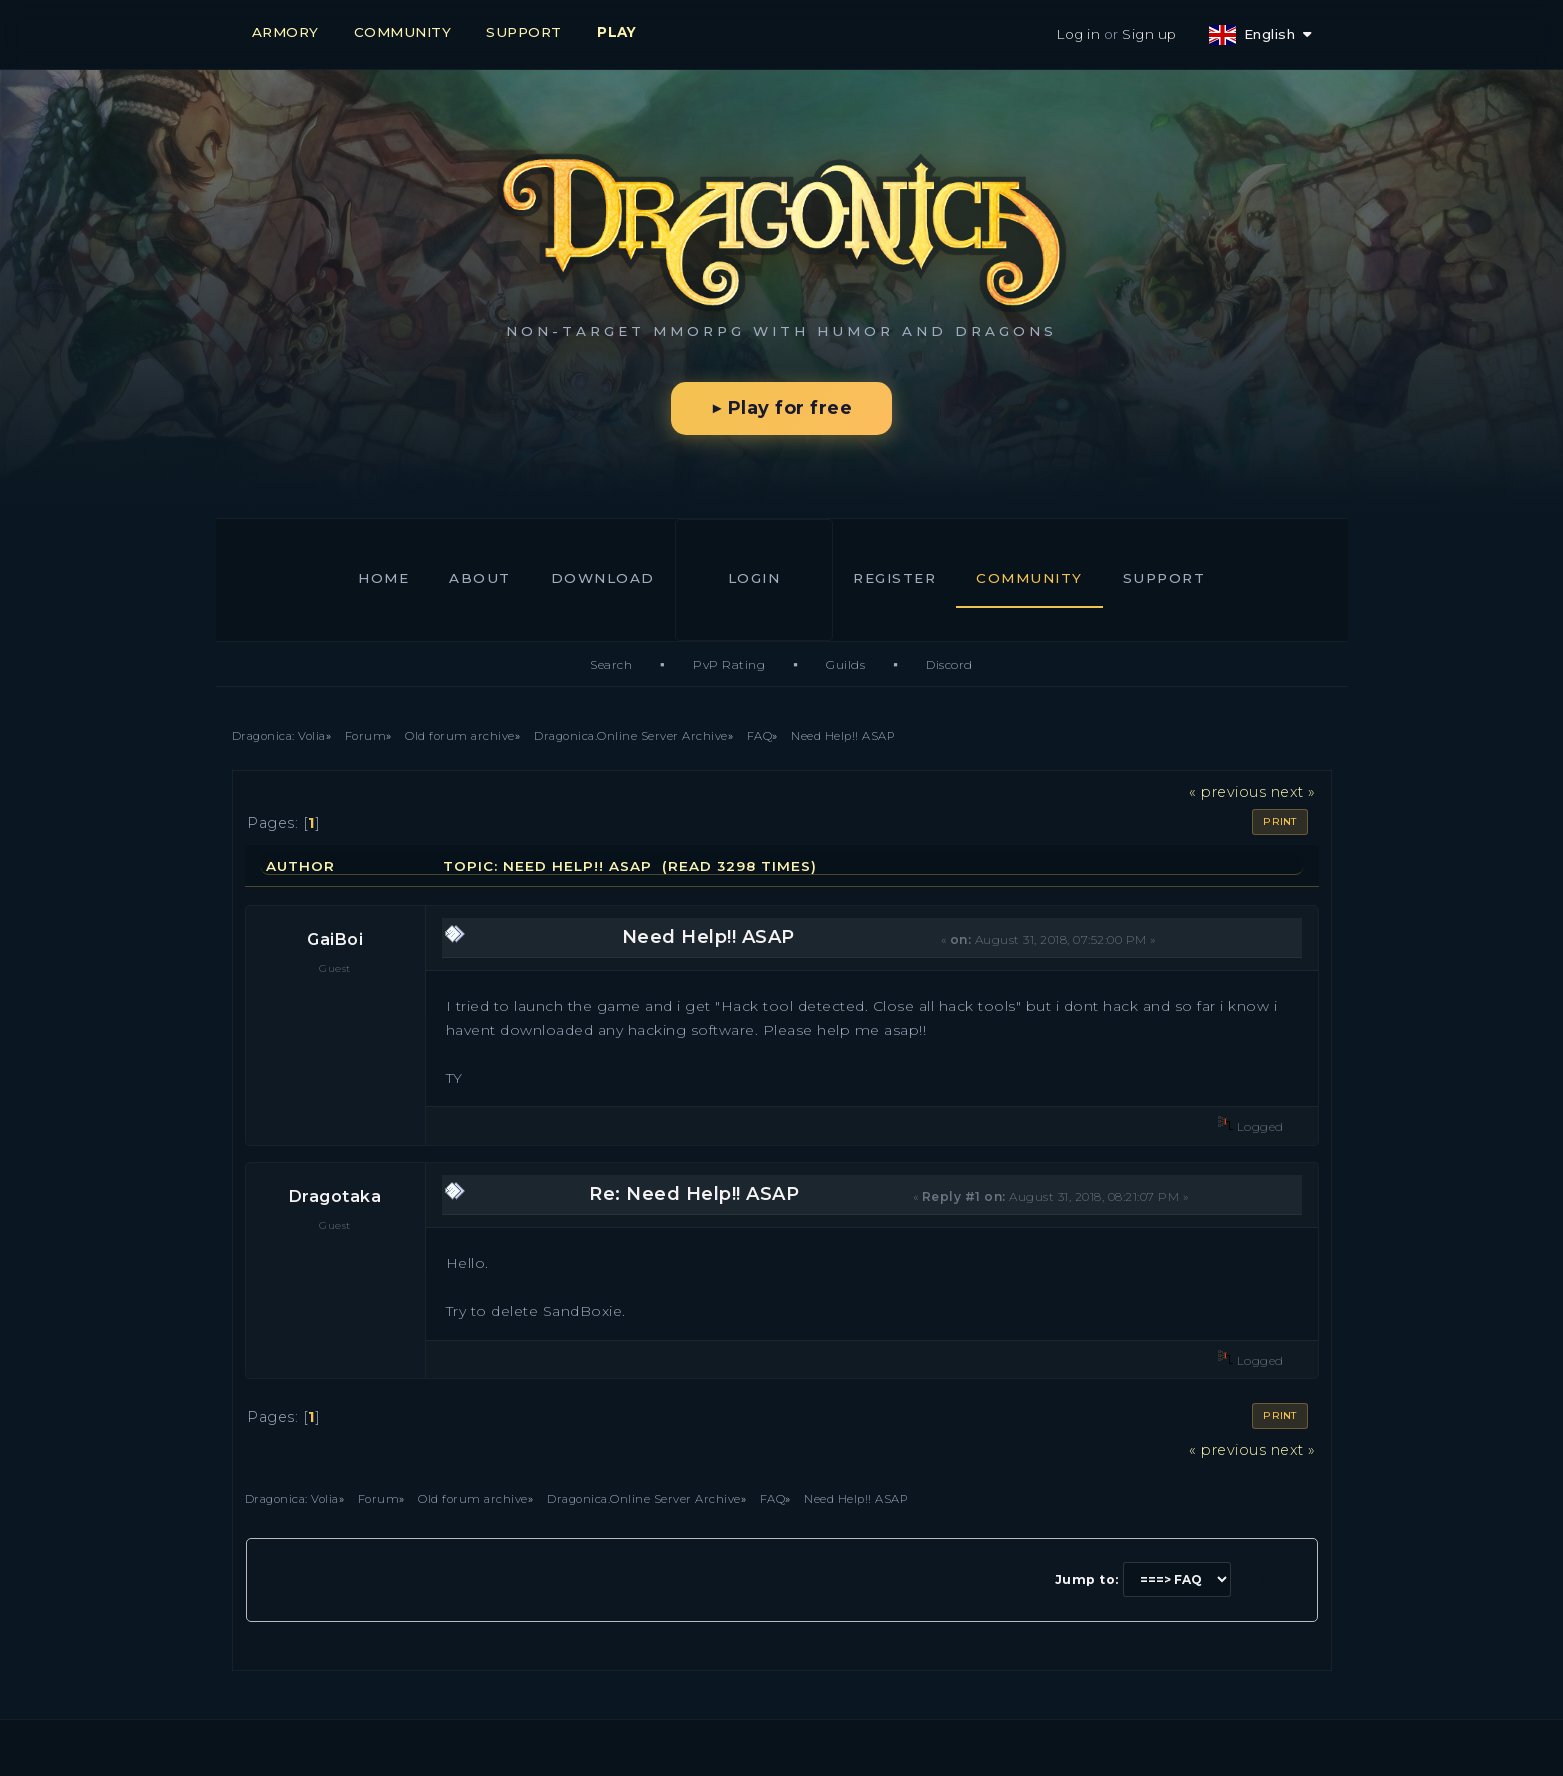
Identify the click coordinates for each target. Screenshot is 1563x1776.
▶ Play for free (781, 408)
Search (611, 664)
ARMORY (285, 32)
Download (603, 578)
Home (383, 578)
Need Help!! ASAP (708, 937)
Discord (949, 664)
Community (1029, 578)
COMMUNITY (403, 32)
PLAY (616, 32)
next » (1293, 792)
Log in (1078, 34)
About (480, 578)
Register (894, 578)
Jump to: (1087, 1579)
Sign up (1149, 34)
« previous (1227, 792)
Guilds (845, 664)
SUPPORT (524, 32)
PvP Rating (729, 664)
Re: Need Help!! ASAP (694, 1194)
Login (754, 578)
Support (1164, 578)
